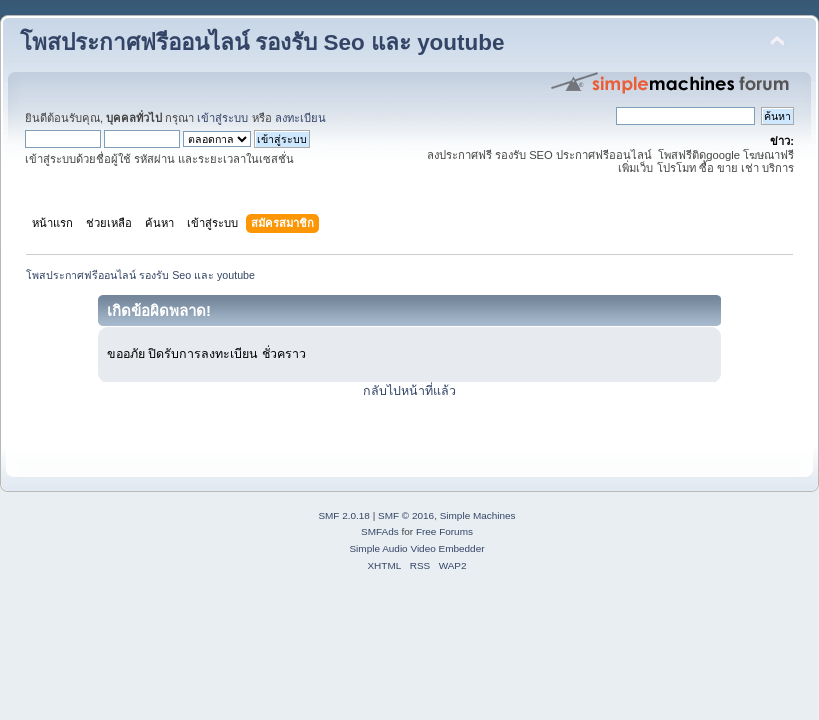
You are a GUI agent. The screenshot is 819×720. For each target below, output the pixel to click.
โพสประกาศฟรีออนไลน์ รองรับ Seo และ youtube (262, 42)
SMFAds (380, 531)
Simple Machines (478, 515)
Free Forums (444, 531)
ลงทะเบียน (300, 118)
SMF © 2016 (406, 515)
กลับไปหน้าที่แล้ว (409, 391)
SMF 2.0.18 (344, 515)
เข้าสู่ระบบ (222, 118)
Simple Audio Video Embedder (416, 548)
